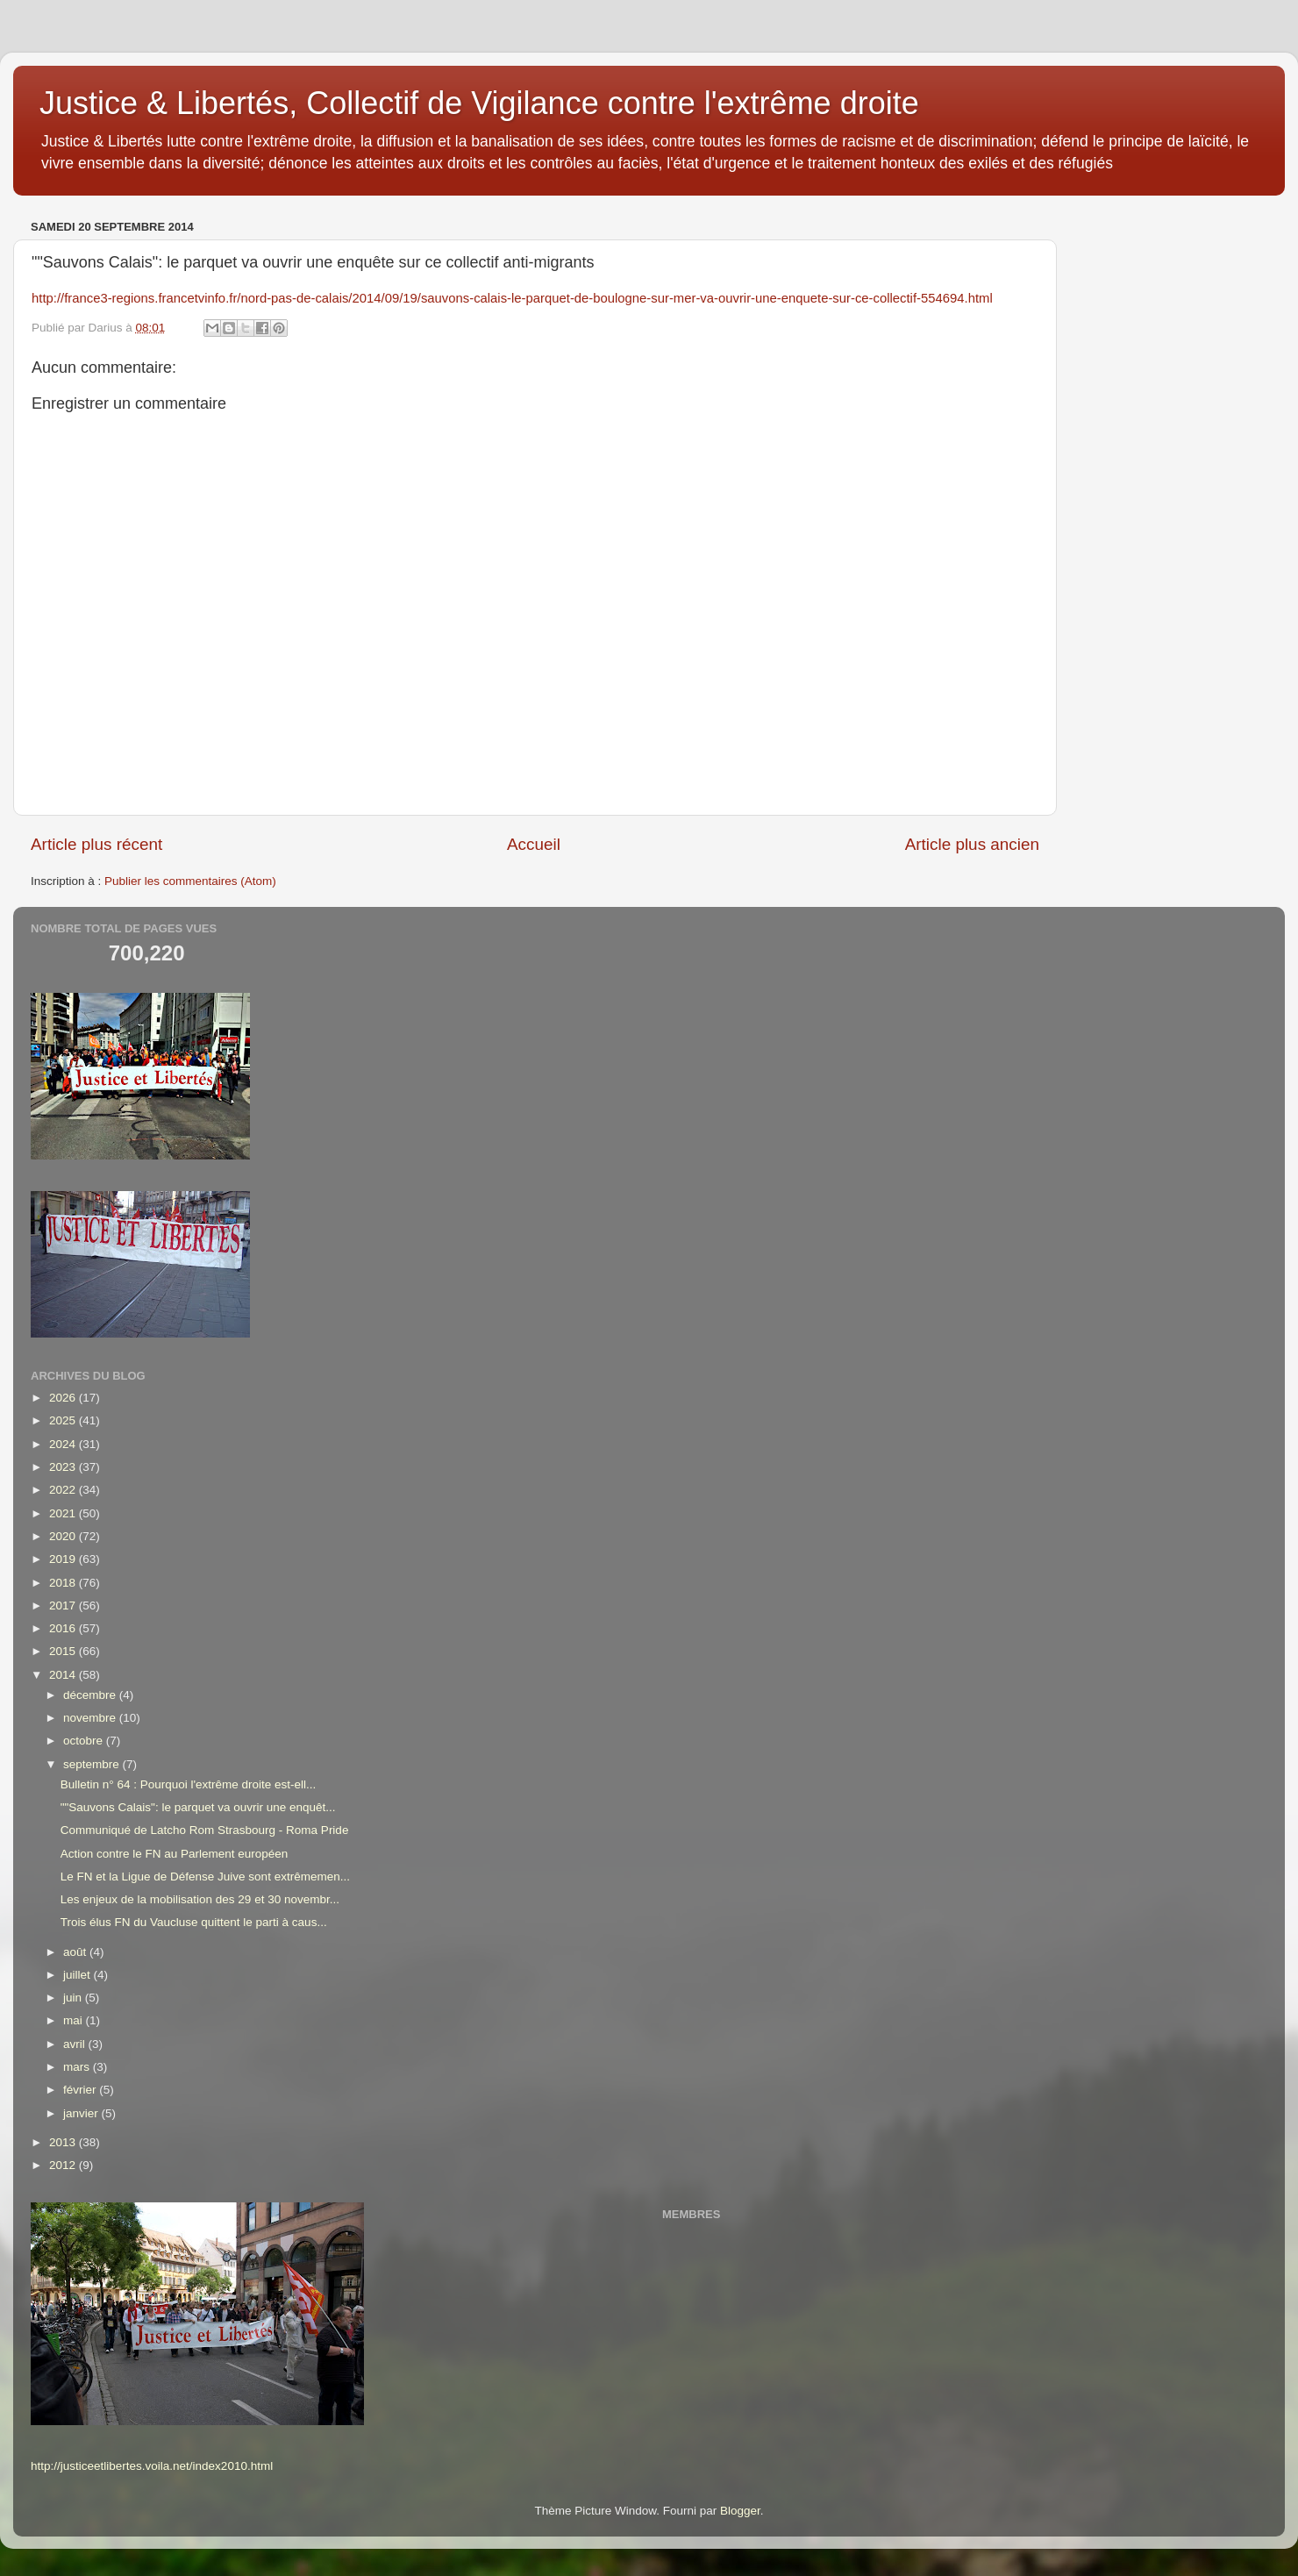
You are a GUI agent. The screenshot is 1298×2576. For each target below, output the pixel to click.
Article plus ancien (972, 844)
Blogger (740, 2510)
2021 (64, 1513)
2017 (64, 1605)
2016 (64, 1628)
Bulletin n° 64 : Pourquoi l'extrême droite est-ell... (189, 1784)
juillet (78, 1974)
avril (76, 2044)
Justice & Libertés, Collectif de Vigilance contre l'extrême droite (479, 103)
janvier (82, 2113)
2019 (64, 1559)
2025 (64, 1420)
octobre (84, 1740)
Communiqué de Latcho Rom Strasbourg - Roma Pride (205, 1830)
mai (74, 2020)
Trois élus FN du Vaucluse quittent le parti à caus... (194, 1922)
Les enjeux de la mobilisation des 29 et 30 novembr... (200, 1899)
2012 (64, 2165)
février (81, 2089)
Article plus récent (96, 844)
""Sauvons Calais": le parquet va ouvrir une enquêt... (198, 1807)
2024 (64, 1444)
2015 (64, 1651)
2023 (64, 1467)
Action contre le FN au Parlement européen (175, 1853)
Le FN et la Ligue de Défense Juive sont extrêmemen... (205, 1876)
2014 (64, 1674)
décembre (91, 1695)
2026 (64, 1397)
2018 (64, 1582)
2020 (64, 1536)
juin (74, 1997)
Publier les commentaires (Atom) (190, 881)
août (76, 1952)
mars (78, 2066)
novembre (91, 1717)
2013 (64, 2142)
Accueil (533, 844)
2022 (64, 1489)
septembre (93, 1764)
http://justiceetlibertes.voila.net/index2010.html (152, 2466)
